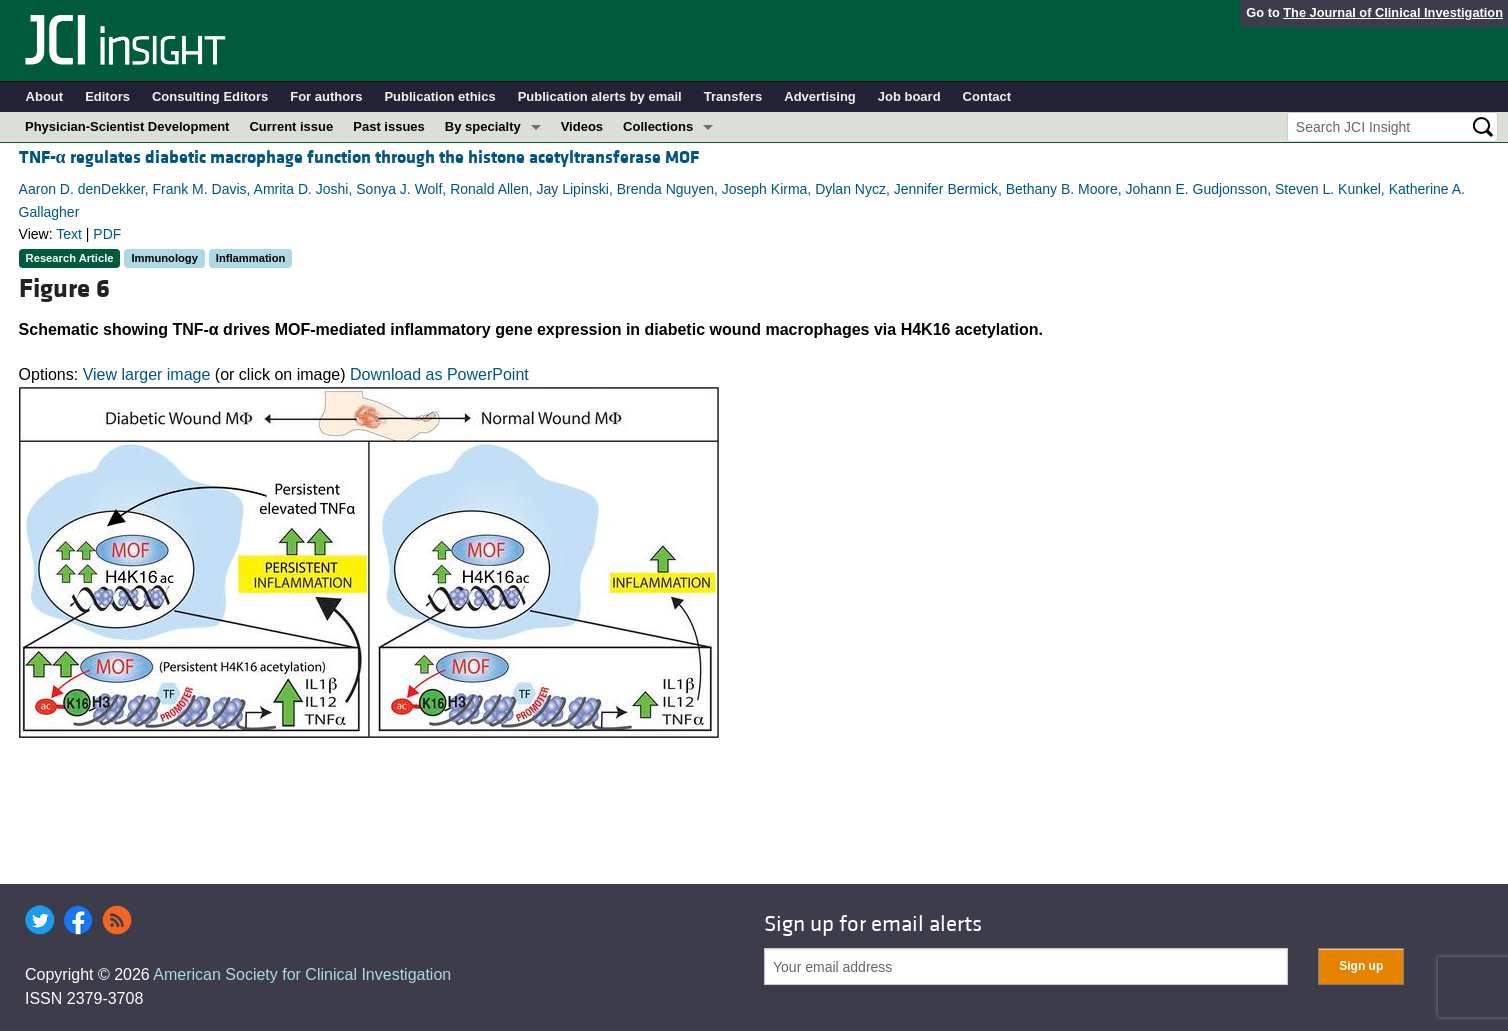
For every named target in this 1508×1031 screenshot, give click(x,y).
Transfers (733, 96)
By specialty (483, 126)
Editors (107, 96)
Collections (658, 126)
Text (69, 234)
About (45, 96)
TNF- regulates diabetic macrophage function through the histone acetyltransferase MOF (359, 157)
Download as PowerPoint (439, 374)
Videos (582, 126)
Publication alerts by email (600, 96)
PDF (107, 234)
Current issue (291, 126)
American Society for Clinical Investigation (302, 974)
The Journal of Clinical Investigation (1393, 12)
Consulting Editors (210, 96)
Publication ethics (439, 96)
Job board (909, 96)
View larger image (147, 374)
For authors (326, 96)
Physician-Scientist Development (127, 126)
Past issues (389, 126)
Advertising (820, 96)
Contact (987, 96)
